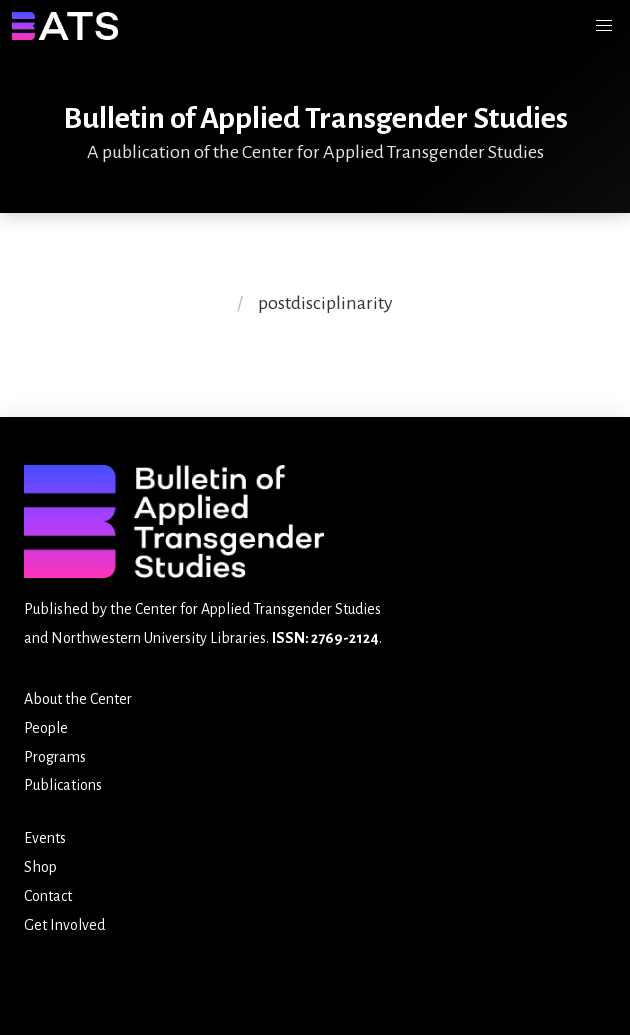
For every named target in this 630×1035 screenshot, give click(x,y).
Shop (40, 867)
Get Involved (64, 925)
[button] (604, 26)
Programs (55, 757)
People (46, 728)
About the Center (78, 699)
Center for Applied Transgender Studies (258, 609)
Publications (63, 785)
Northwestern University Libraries (158, 638)
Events (45, 838)
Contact (48, 896)
